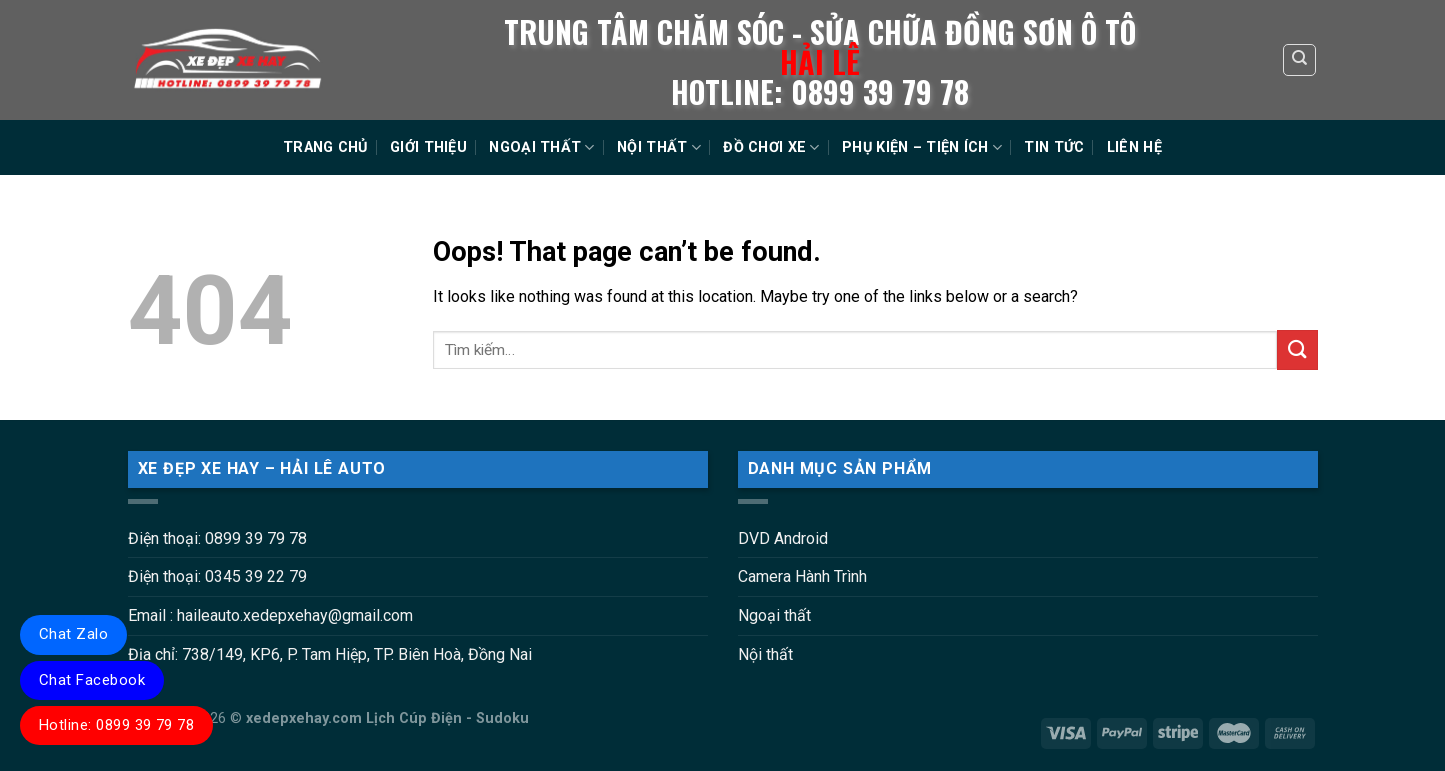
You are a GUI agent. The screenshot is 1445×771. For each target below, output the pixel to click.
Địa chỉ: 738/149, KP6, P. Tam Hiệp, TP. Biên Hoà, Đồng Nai (330, 654)
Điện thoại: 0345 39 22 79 (217, 576)
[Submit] (1297, 349)
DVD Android (783, 538)
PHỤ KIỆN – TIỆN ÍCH (922, 147)
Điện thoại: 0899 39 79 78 (217, 538)
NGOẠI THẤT (541, 147)
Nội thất (765, 654)
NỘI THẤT (659, 147)
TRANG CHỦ (325, 147)
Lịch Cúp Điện (414, 718)
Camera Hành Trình (802, 576)
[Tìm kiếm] (1299, 60)
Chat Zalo (73, 634)
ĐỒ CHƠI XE (771, 147)
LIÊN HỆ (1134, 147)
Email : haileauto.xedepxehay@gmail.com (270, 615)
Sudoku (502, 718)
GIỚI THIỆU (428, 147)
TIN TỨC (1054, 147)
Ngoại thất (774, 615)
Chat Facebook (92, 680)
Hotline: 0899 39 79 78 (116, 725)
